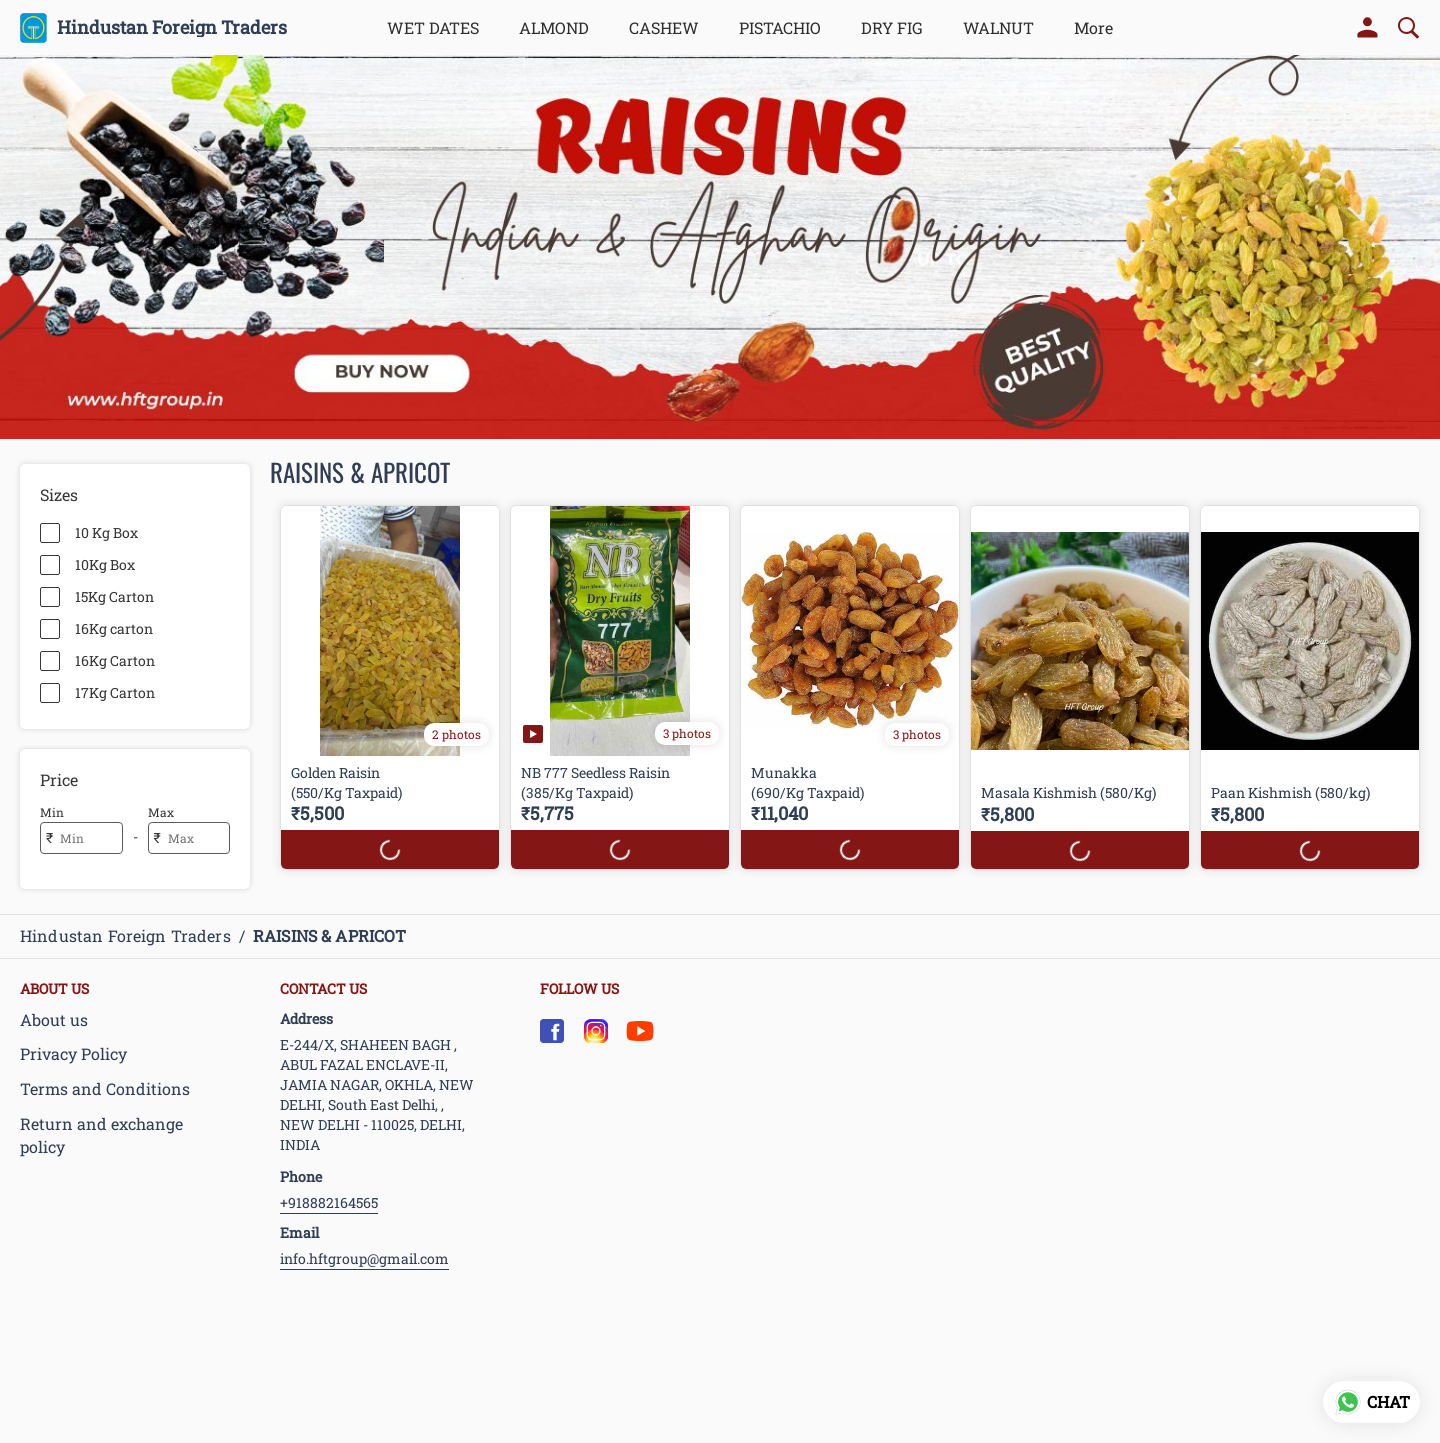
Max (161, 812)
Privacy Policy (73, 1053)
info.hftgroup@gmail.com (364, 1258)
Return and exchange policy (101, 1135)
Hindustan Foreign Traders (172, 28)
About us (54, 1019)
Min (52, 812)
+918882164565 (329, 1202)
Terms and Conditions (105, 1088)
